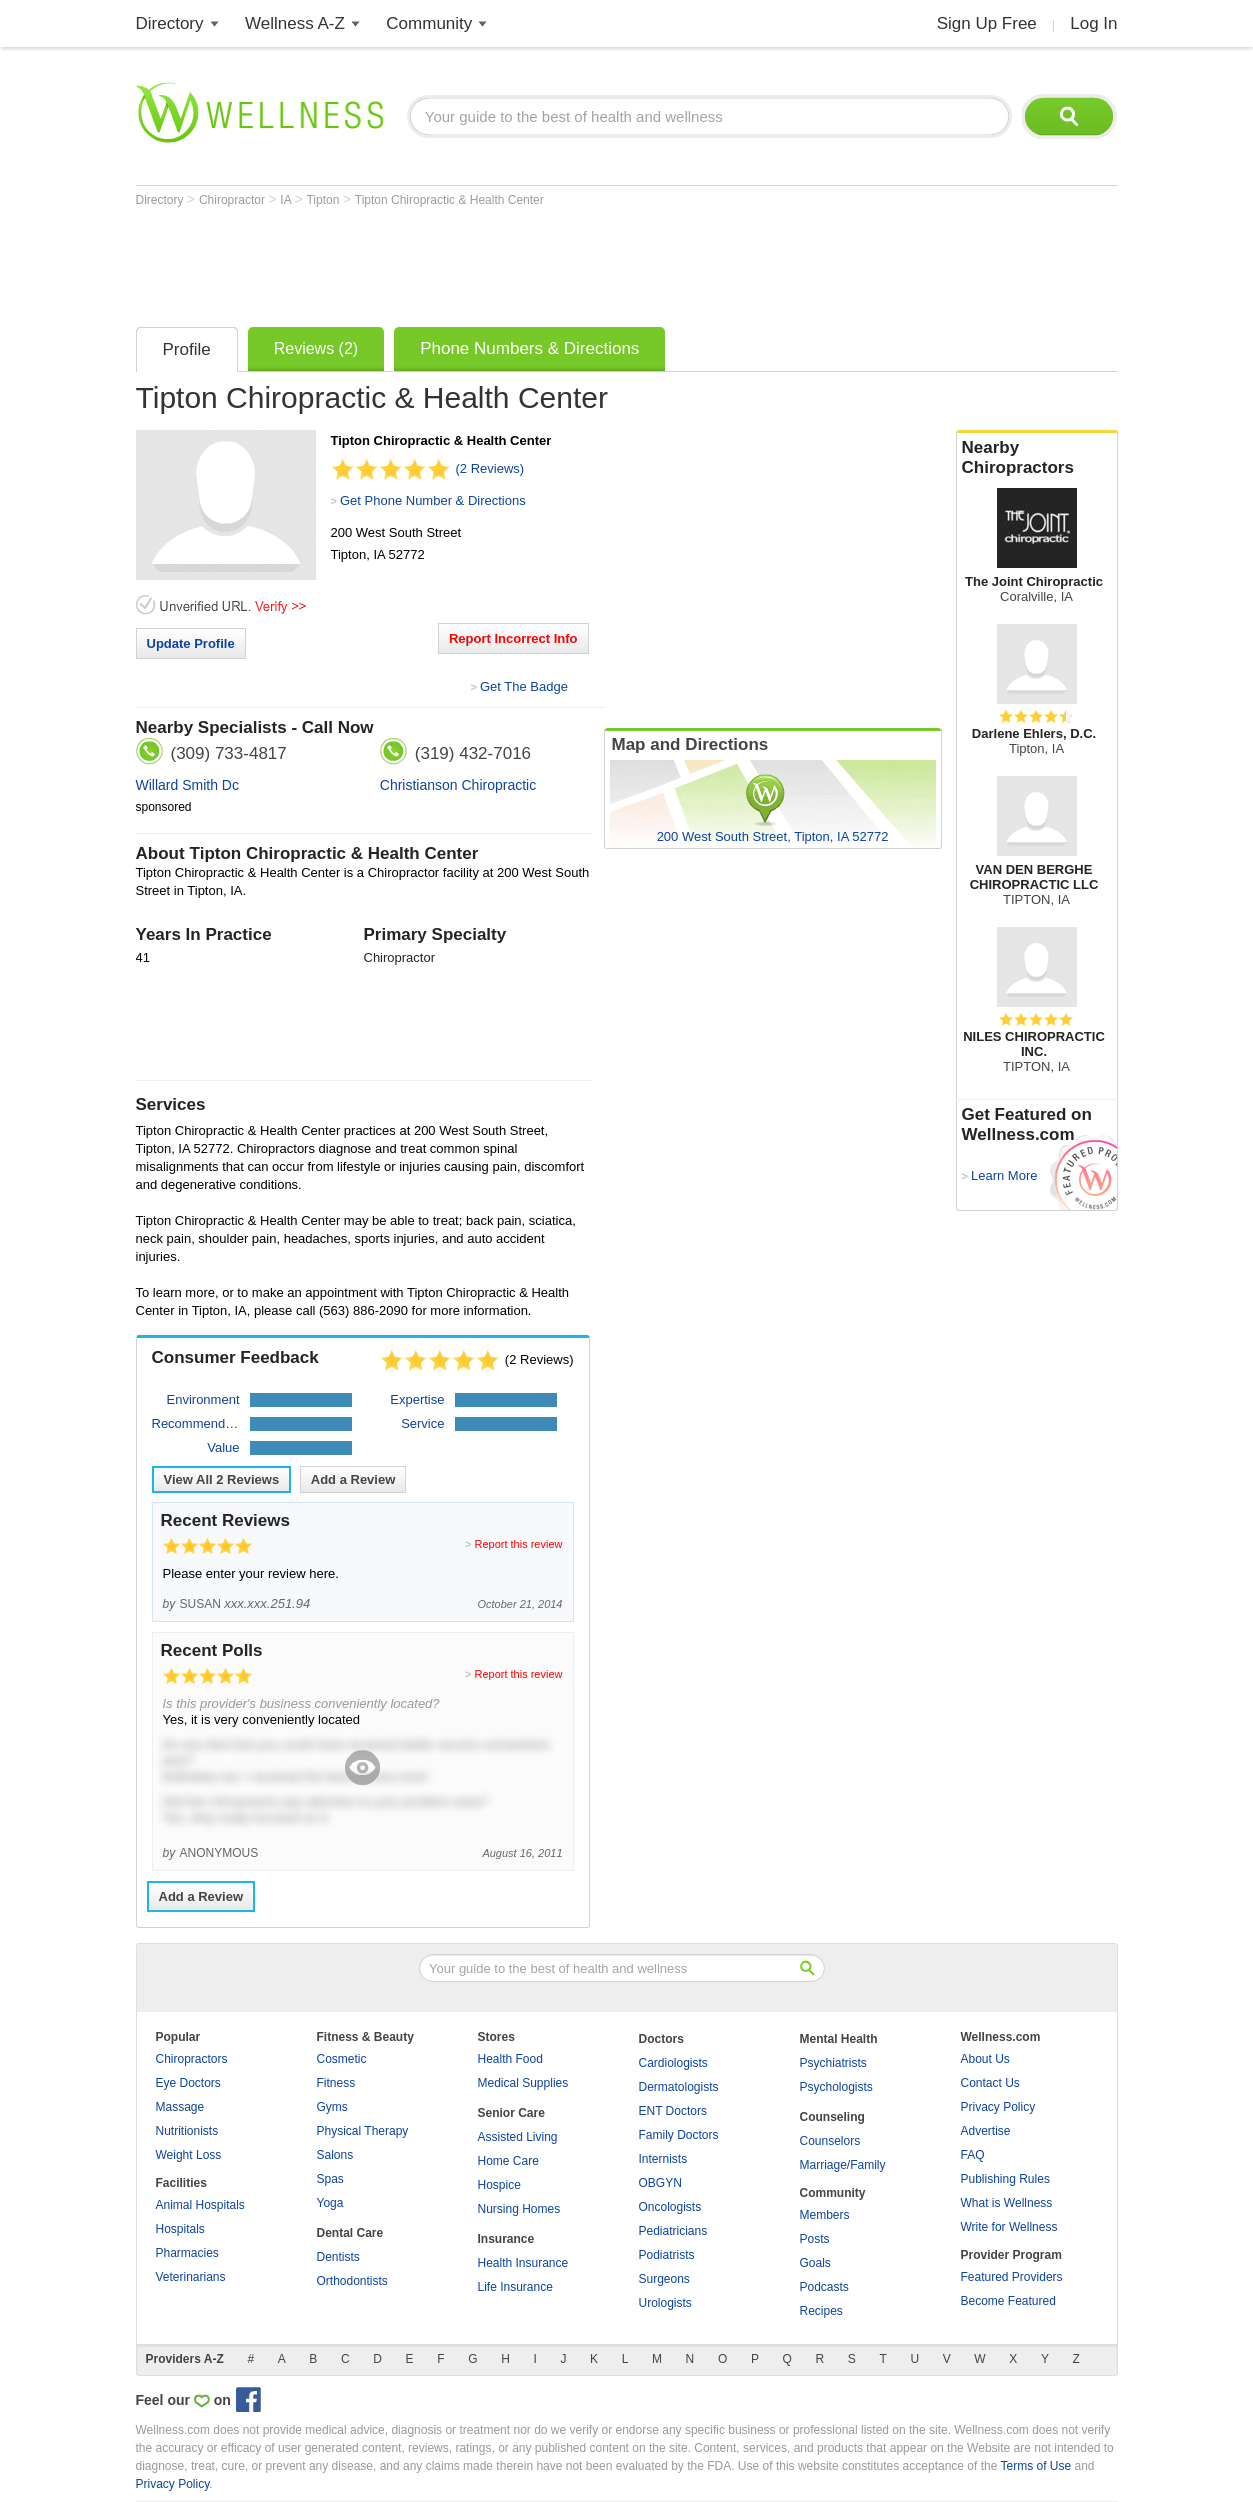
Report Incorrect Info (513, 638)
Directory (170, 23)
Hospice (499, 2185)
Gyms (332, 2107)
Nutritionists (187, 2131)
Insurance (506, 2239)
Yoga (330, 2203)
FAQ (973, 2155)
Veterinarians (191, 2277)
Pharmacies (187, 2253)
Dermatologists (679, 2087)
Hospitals (180, 2229)
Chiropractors (192, 2059)
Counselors (830, 2141)
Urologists (665, 2303)
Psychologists (836, 2087)
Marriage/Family (843, 2165)
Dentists (338, 2257)
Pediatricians (673, 2231)
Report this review (518, 1544)
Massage (180, 2107)
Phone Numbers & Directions (529, 348)
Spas (330, 2179)
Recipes (821, 2311)
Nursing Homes (519, 2209)
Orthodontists (352, 2281)
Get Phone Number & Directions (433, 500)
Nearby (1037, 458)
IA (287, 200)
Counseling (832, 2117)
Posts (815, 2239)
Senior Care (511, 2113)
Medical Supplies (523, 2083)
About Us (985, 2059)
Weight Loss (189, 2155)
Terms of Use (1035, 2466)
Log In (1093, 23)
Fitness (336, 2083)
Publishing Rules (1005, 2179)
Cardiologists (673, 2063)
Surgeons (664, 2279)
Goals (815, 2263)
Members (825, 2215)
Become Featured (1008, 2301)
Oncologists (670, 2207)
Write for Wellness (1009, 2227)
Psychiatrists (833, 2063)
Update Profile (191, 643)
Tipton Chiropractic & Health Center (449, 200)
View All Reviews (222, 1479)
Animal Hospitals (200, 2205)
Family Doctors (679, 2135)
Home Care (508, 2161)
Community (429, 23)
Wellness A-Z (295, 23)
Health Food (510, 2059)
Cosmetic (342, 2059)
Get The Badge (524, 686)
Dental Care (350, 2233)
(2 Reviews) (490, 468)
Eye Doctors (188, 2083)
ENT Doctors (673, 2111)
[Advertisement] (500, 262)
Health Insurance (523, 2263)
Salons (335, 2155)
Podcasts (824, 2287)
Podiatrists (667, 2255)
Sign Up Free (987, 23)
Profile (187, 349)
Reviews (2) (316, 348)
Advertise (986, 2131)
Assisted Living (518, 2137)
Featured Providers (1012, 2277)
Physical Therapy (363, 2131)
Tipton (324, 200)
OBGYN (660, 2183)
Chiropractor (233, 200)
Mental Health (839, 2039)
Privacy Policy (998, 2107)
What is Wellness (1007, 2203)
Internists (663, 2159)
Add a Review (353, 1479)
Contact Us (990, 2083)
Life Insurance (515, 2287)
